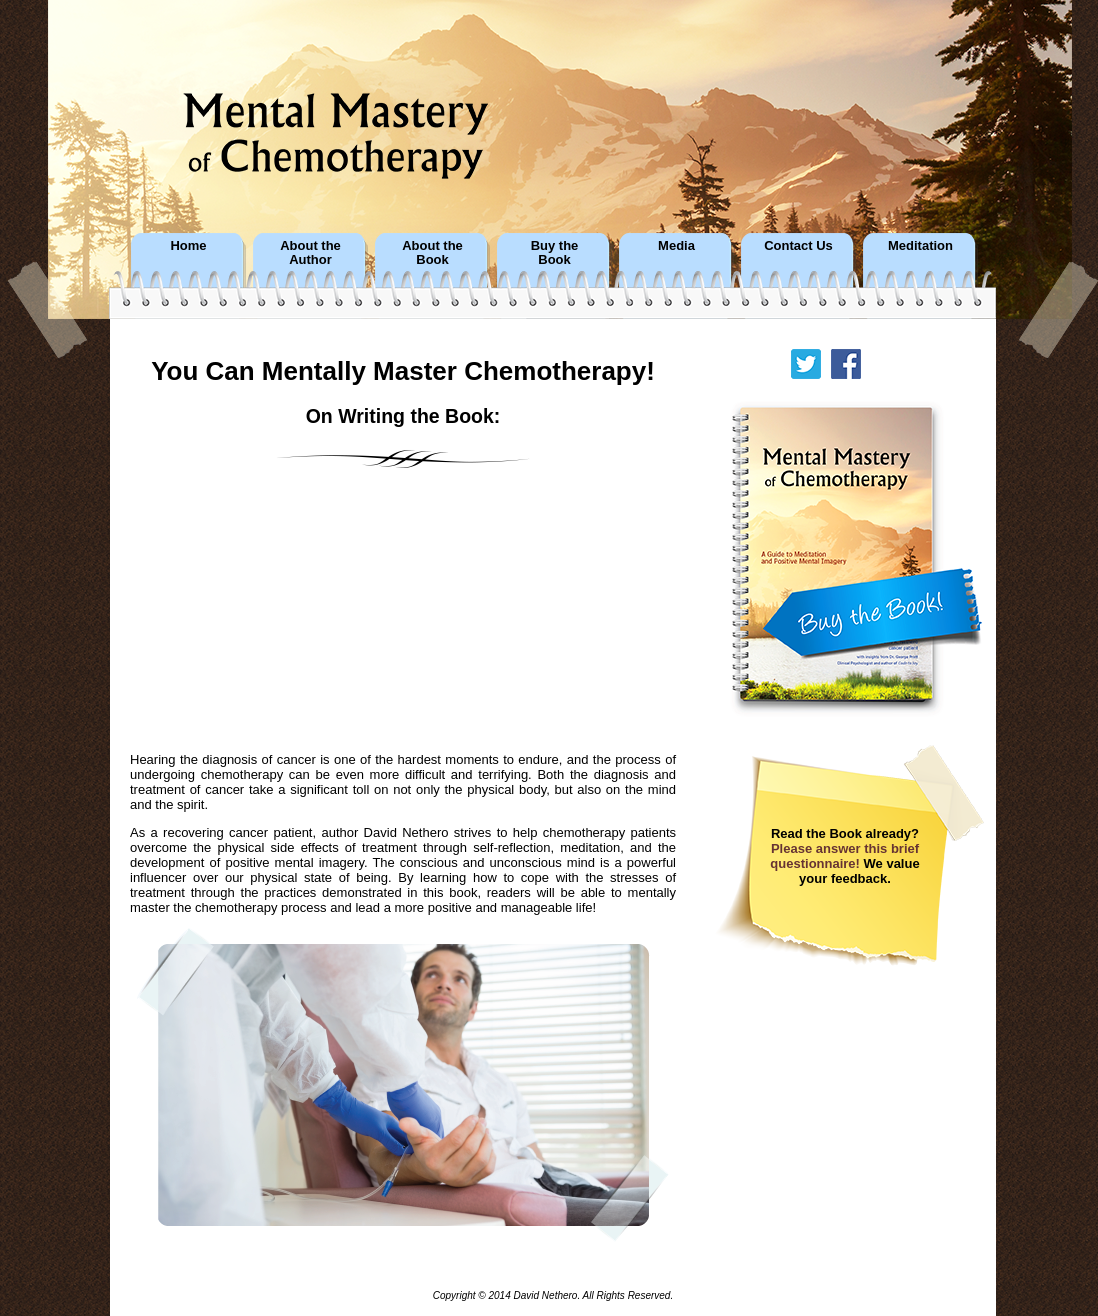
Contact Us (798, 245)
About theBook (432, 252)
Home (188, 245)
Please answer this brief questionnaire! (844, 856)
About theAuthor (310, 252)
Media (676, 245)
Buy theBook (555, 252)
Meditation (920, 245)
